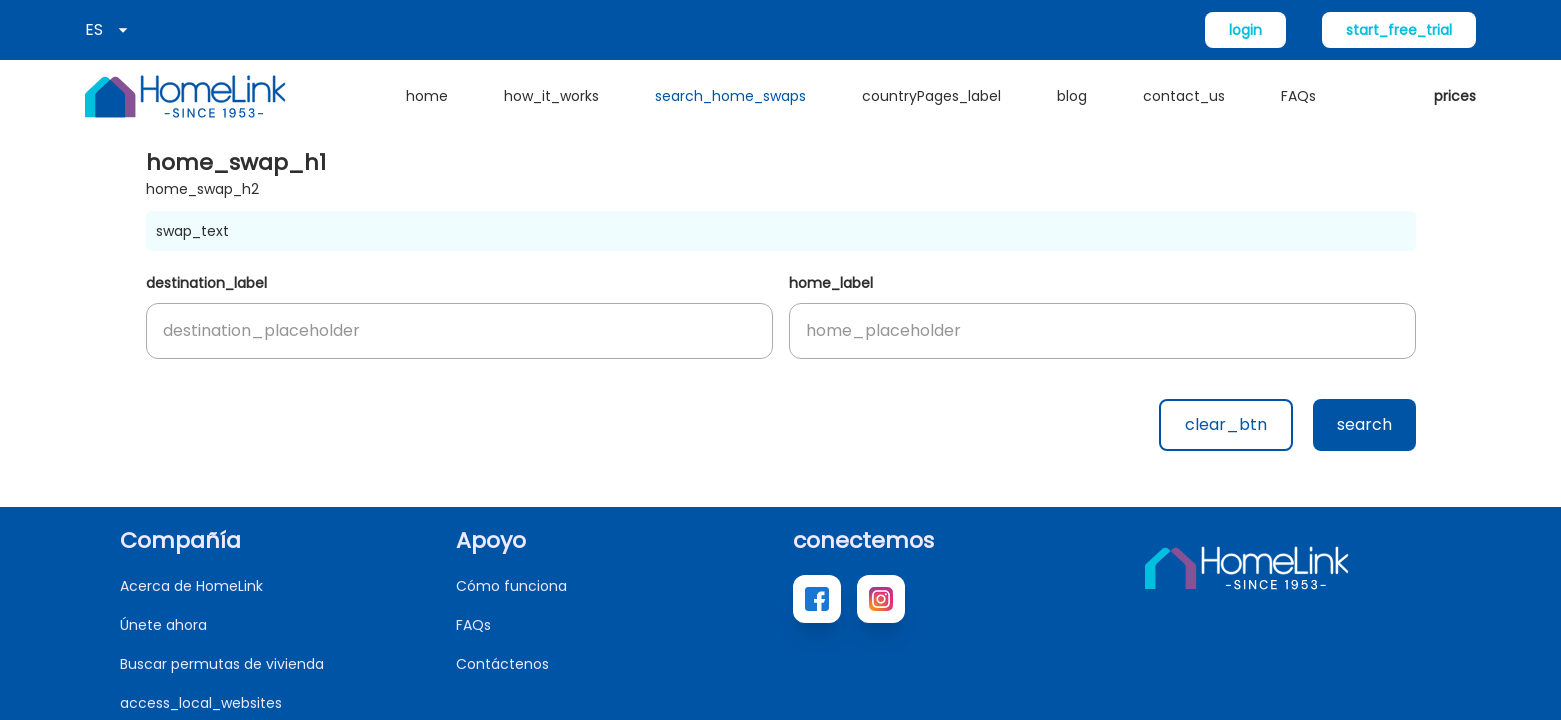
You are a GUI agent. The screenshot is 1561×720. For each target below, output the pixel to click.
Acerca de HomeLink (191, 586)
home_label (831, 283)
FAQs (1298, 96)
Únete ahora (163, 625)
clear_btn (1226, 424)
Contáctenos (502, 664)
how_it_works (551, 96)
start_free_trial (1399, 30)
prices (1455, 96)
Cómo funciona (511, 586)
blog (1072, 96)
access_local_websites (201, 703)
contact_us (1184, 96)
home (427, 96)
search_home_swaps (730, 96)
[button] (459, 331)
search (1364, 424)
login (1245, 30)
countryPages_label (931, 96)
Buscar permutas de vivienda (222, 664)
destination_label (206, 283)
